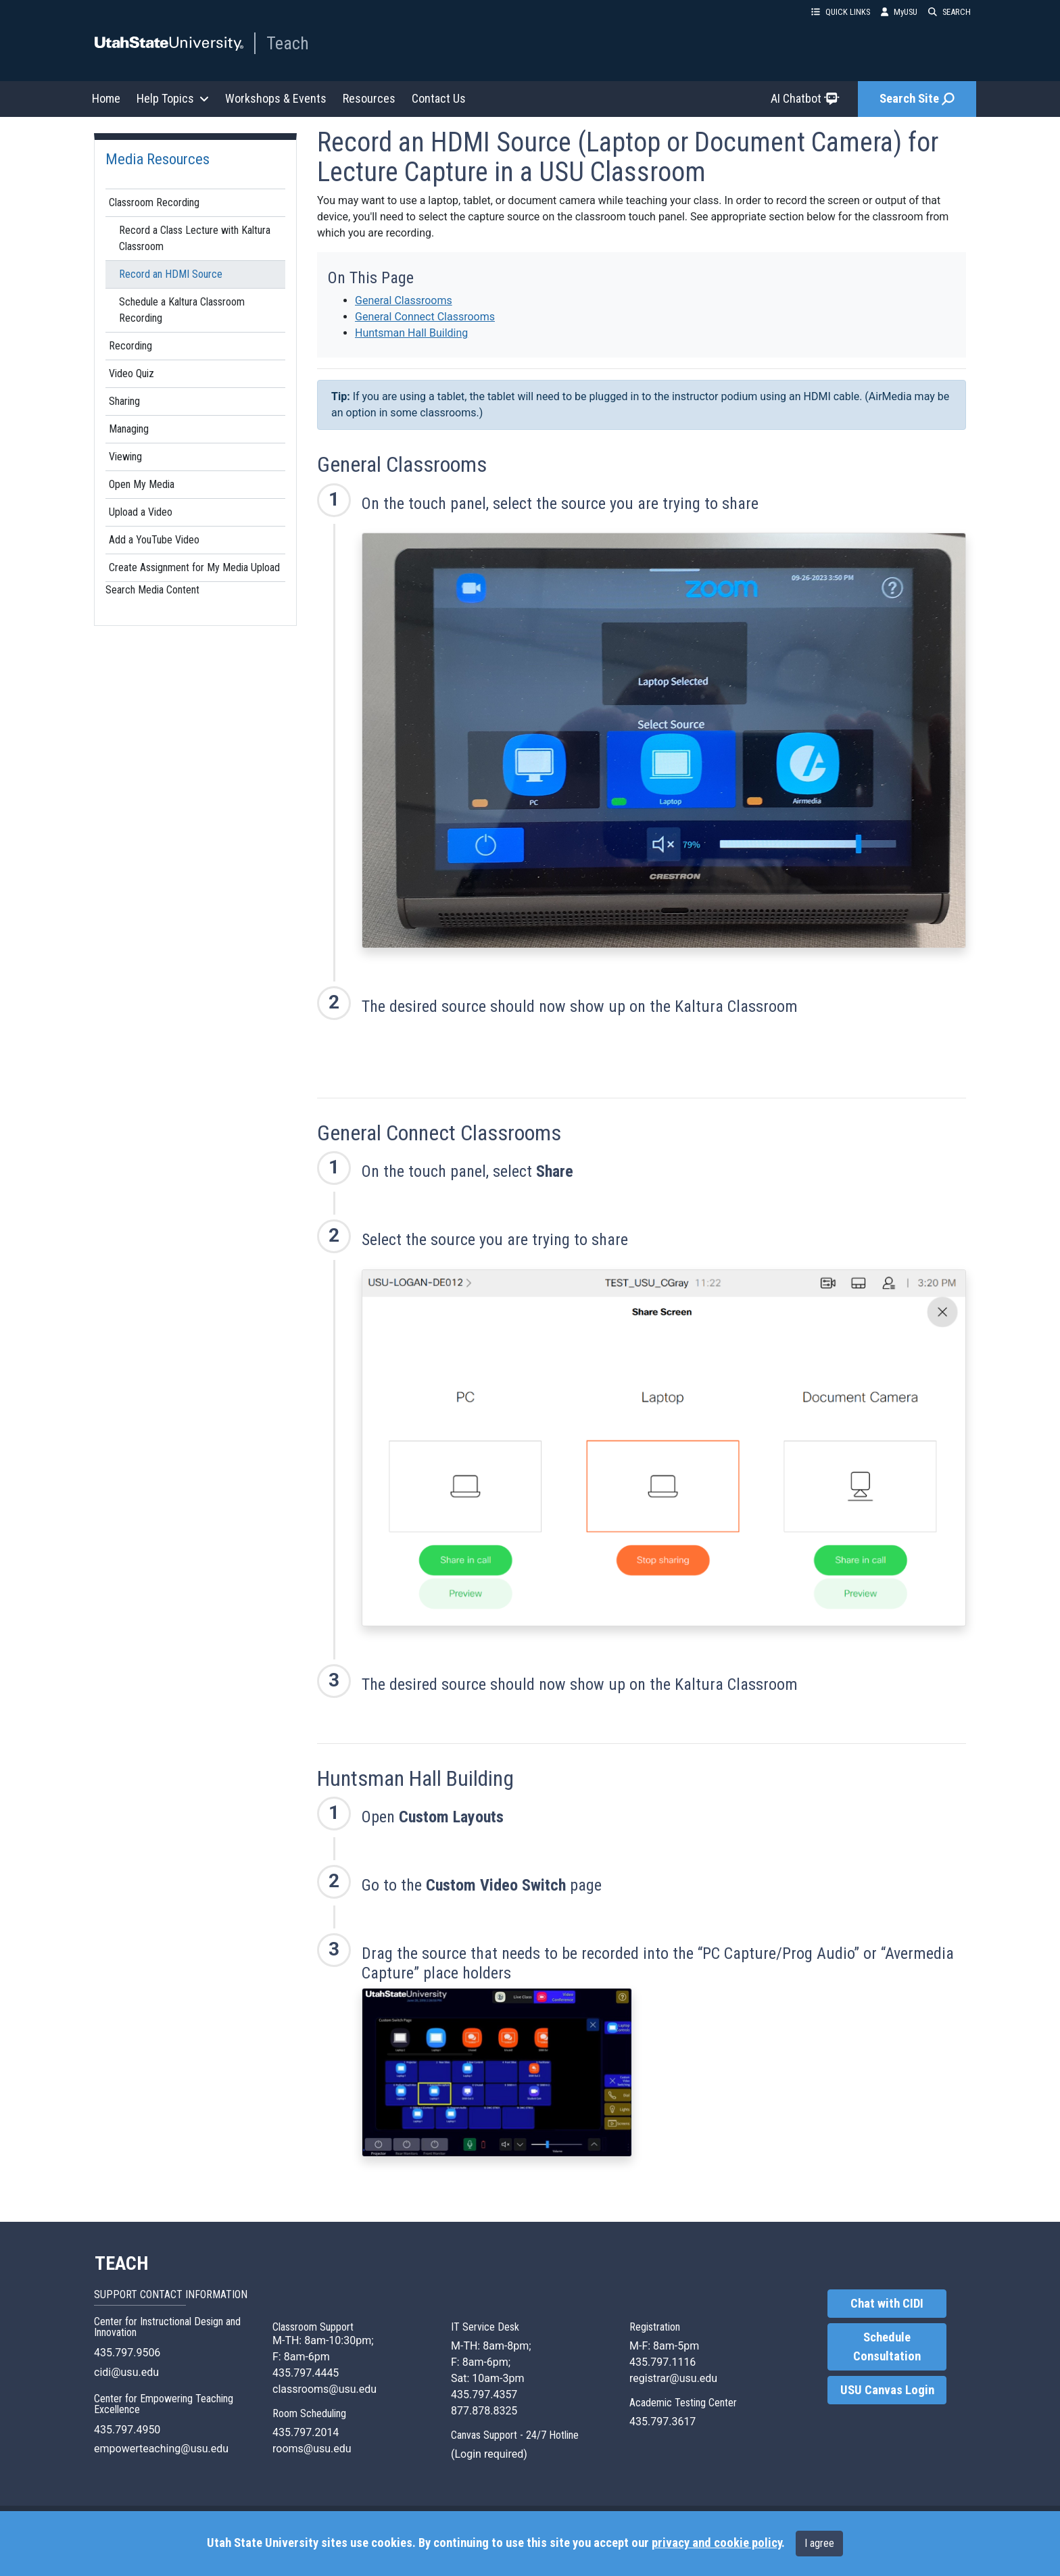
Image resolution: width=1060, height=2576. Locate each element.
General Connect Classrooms (425, 316)
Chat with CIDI (886, 2303)
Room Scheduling (309, 2413)
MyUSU (899, 12)
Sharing (124, 401)
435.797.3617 (662, 2421)
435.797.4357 (484, 2394)
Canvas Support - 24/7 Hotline (515, 2435)
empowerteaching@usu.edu (161, 2448)
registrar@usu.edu (673, 2378)
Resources (369, 98)
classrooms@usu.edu (324, 2389)
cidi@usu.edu (126, 2372)
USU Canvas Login (887, 2390)
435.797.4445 (305, 2372)
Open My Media (141, 484)
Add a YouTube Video (154, 539)
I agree (819, 2543)
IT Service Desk (485, 2326)
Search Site (917, 98)
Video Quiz (131, 373)
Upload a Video (140, 512)
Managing (129, 428)
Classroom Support (313, 2326)
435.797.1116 (662, 2362)
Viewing (125, 456)
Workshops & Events (276, 98)
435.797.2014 (305, 2432)
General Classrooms (403, 300)
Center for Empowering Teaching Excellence (163, 2404)
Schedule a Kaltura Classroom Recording (182, 309)
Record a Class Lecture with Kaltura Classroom (194, 238)
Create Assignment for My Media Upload (194, 567)
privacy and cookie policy (716, 2542)
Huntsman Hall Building (411, 332)
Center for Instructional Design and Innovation (167, 2327)
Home (106, 98)
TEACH (121, 2263)
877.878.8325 (484, 2410)
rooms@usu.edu (312, 2448)
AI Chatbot (805, 98)
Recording (130, 345)
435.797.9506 (127, 2352)
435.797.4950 (127, 2429)
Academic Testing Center (683, 2402)
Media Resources (157, 159)
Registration (654, 2326)
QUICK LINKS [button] (840, 12)
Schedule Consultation (887, 2347)
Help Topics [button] (173, 98)
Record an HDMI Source (170, 274)
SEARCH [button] (949, 12)
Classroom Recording (154, 202)
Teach (287, 43)
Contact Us (439, 98)
